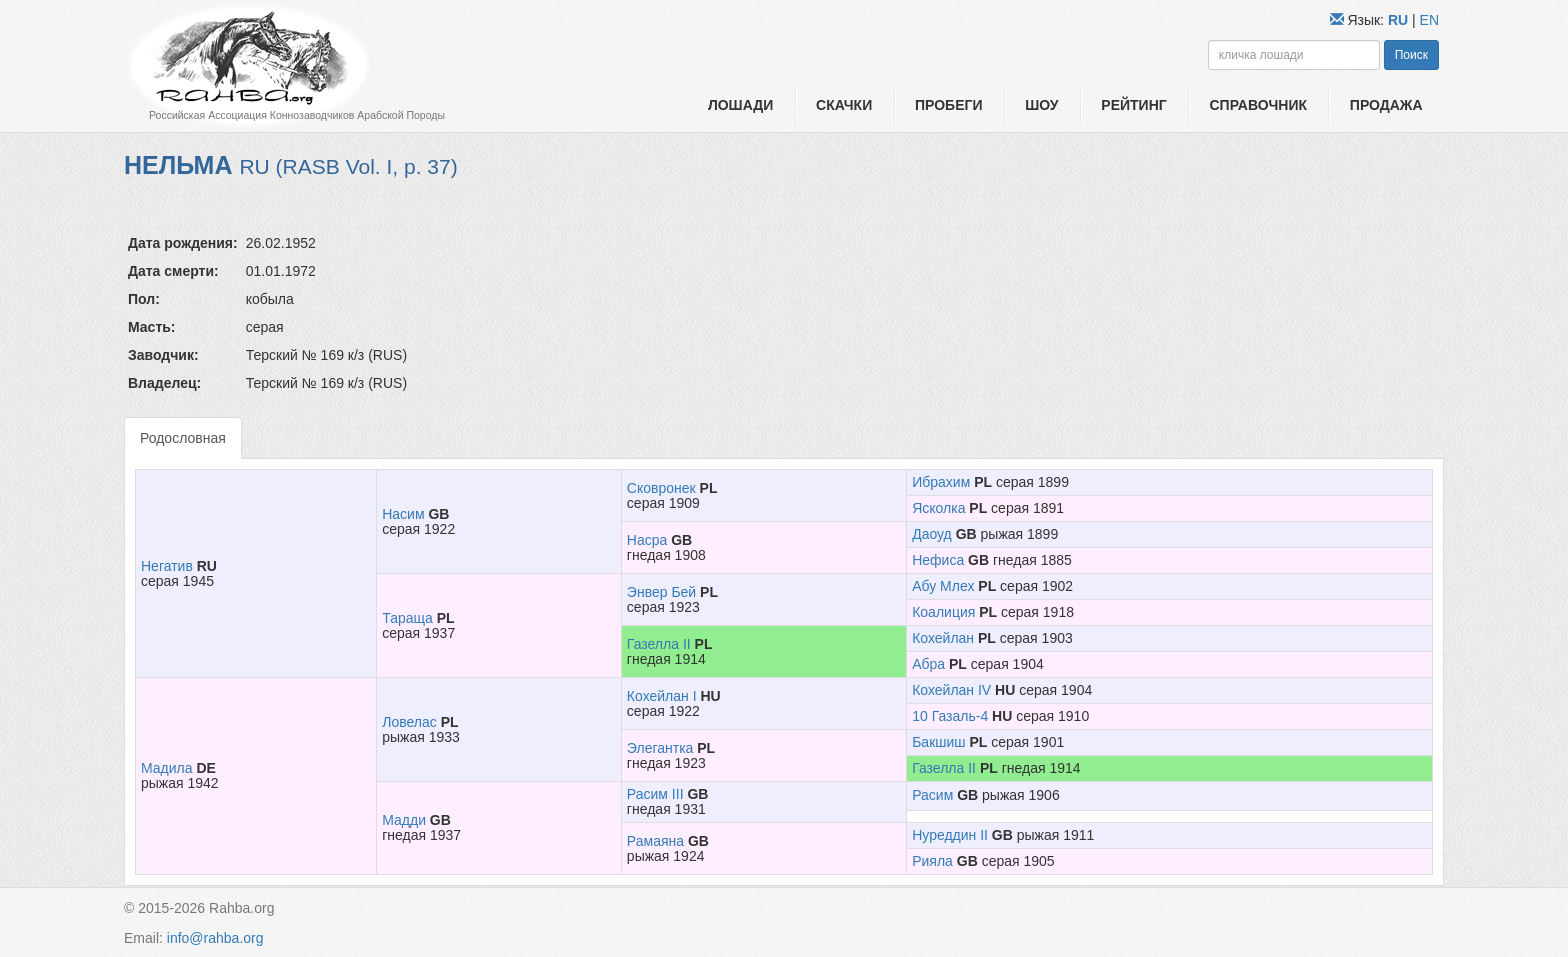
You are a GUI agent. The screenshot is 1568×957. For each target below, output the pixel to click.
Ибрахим (941, 482)
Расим (932, 795)
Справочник (1258, 105)
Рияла (932, 861)
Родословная (183, 438)
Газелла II (659, 644)
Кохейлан (943, 638)
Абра (928, 664)
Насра (647, 540)
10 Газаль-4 (950, 716)
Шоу (1041, 105)
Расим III (655, 794)
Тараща (407, 618)
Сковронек (661, 488)
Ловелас (409, 722)
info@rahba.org (215, 938)
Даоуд (932, 534)
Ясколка (938, 508)
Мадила (167, 768)
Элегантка (660, 748)
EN (1429, 20)
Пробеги (949, 105)
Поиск (1411, 55)
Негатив (167, 566)
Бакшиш (938, 742)
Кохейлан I (662, 696)
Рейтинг (1133, 105)
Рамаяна (655, 841)
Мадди (404, 820)
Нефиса (938, 560)
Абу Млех (943, 586)
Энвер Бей (661, 592)
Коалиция (943, 612)
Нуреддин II (950, 835)
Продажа (1386, 105)
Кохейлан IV (951, 690)
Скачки (844, 105)
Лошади (740, 105)
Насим (403, 514)
